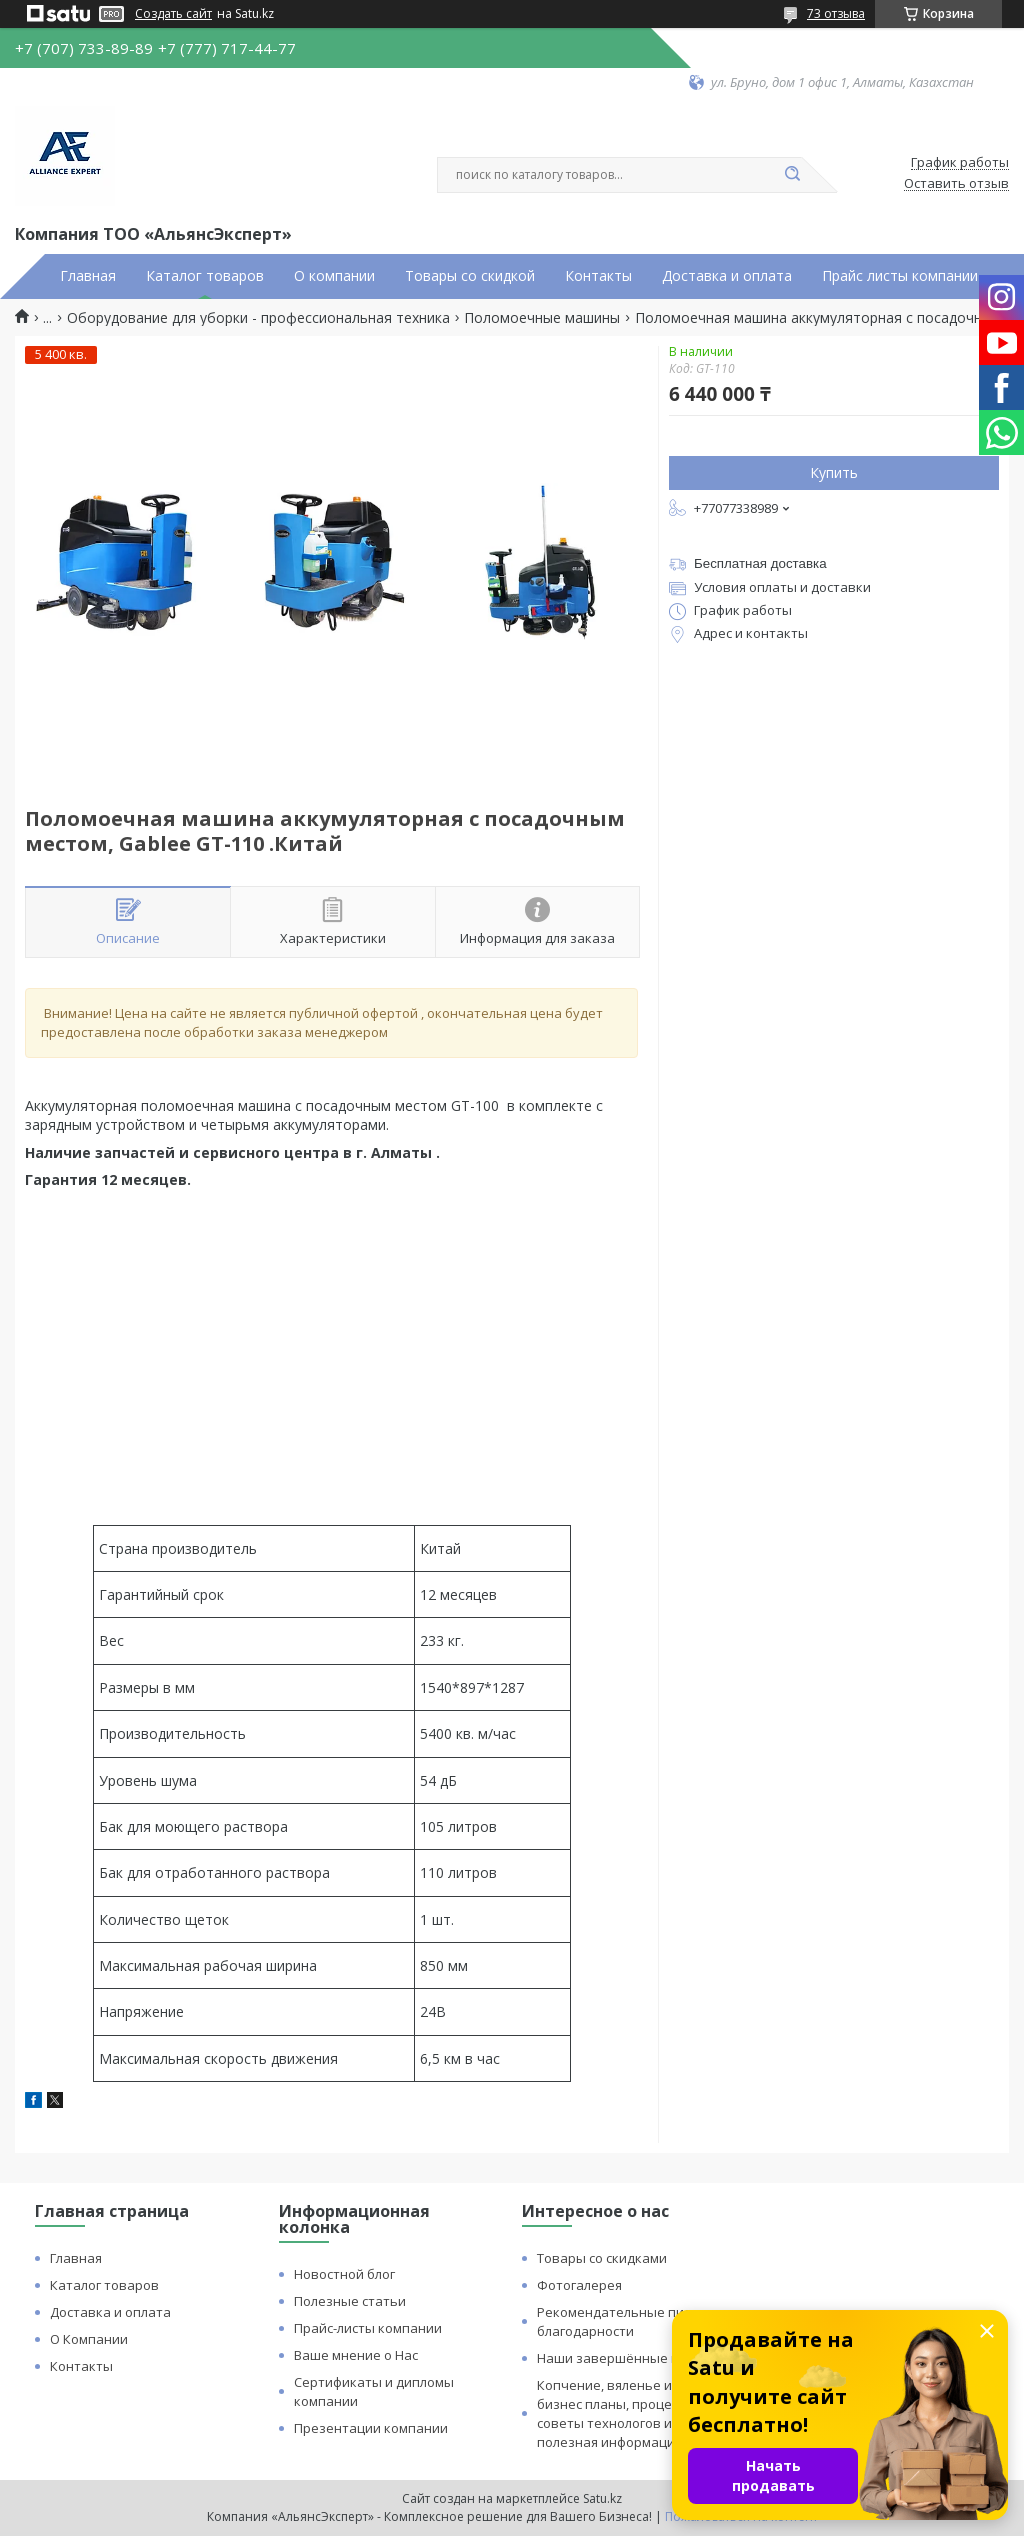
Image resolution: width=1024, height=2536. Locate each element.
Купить (834, 472)
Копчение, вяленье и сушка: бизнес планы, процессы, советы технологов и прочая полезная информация (629, 2413)
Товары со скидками (602, 2258)
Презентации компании (371, 2428)
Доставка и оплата (727, 276)
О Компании (89, 2339)
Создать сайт (173, 14)
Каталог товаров (205, 276)
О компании (334, 276)
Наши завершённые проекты (632, 2358)
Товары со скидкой (470, 276)
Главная (88, 276)
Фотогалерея (579, 2285)
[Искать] (792, 175)
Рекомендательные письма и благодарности (631, 2321)
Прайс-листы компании (368, 2328)
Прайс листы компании (900, 276)
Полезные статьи (350, 2301)
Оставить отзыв (956, 184)
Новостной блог (344, 2274)
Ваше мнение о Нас (356, 2355)
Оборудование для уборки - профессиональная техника (258, 318)
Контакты (598, 276)
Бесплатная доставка (760, 563)
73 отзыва (836, 13)
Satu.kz (602, 2498)
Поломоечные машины (542, 318)
